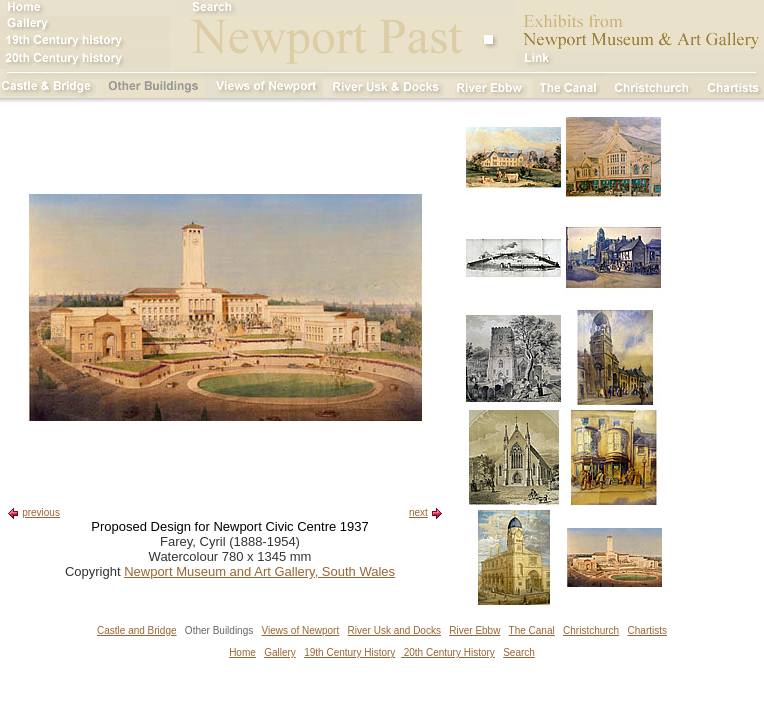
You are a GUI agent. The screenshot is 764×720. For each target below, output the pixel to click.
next (418, 512)
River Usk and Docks (394, 630)
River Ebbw (474, 630)
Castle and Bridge (137, 630)
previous (41, 512)
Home (242, 652)
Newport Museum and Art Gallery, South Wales (259, 571)
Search (519, 652)
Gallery (280, 652)
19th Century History (349, 652)
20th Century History (448, 652)
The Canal (532, 630)
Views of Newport (301, 630)
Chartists (647, 630)
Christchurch (591, 630)
